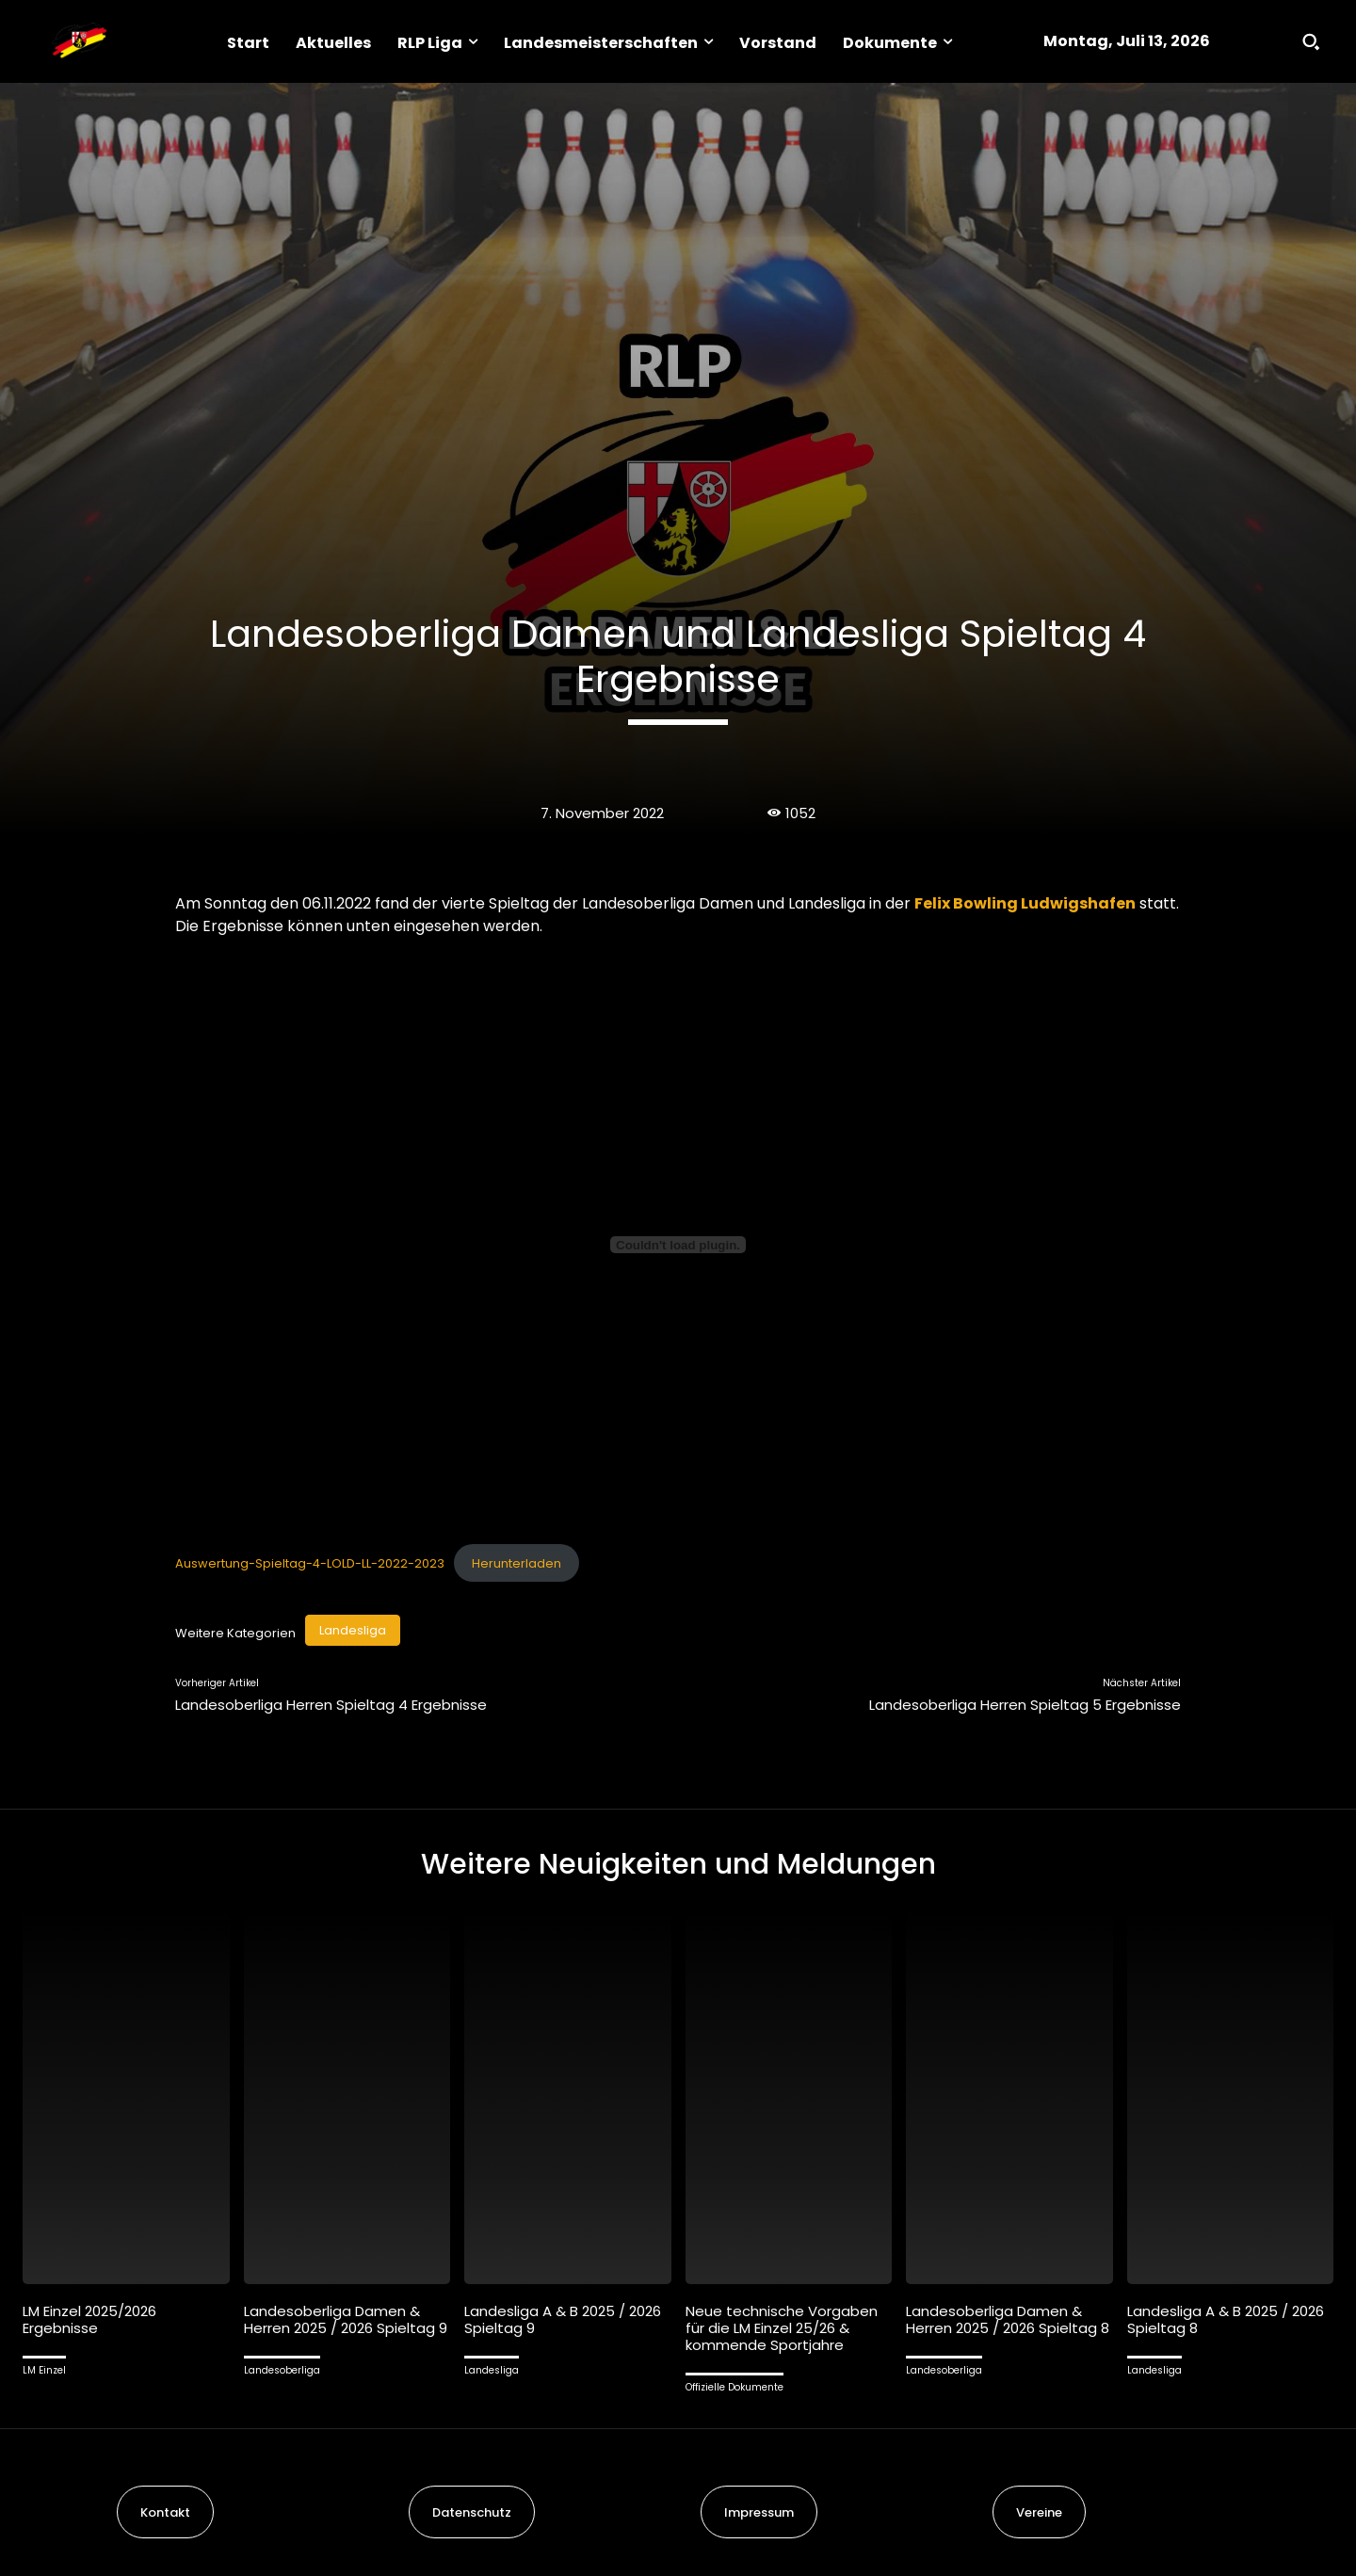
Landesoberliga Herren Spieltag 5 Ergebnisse (1025, 1705)
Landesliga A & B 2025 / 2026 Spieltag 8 (1225, 2319)
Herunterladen (516, 1563)
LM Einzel (44, 2370)
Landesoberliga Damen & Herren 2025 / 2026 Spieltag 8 (1007, 2319)
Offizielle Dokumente (734, 2387)
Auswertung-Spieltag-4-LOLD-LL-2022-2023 (309, 1563)
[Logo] (79, 41)
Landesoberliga (282, 2370)
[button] (1310, 41)
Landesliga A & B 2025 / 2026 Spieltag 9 (562, 2319)
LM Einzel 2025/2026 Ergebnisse (89, 2319)
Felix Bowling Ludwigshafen (1025, 903)
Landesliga (352, 1630)
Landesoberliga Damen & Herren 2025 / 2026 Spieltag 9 (345, 2319)
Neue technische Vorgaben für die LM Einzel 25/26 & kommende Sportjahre (782, 2328)
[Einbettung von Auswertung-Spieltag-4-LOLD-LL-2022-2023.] (678, 1244)
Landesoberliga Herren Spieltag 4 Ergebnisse (331, 1705)
